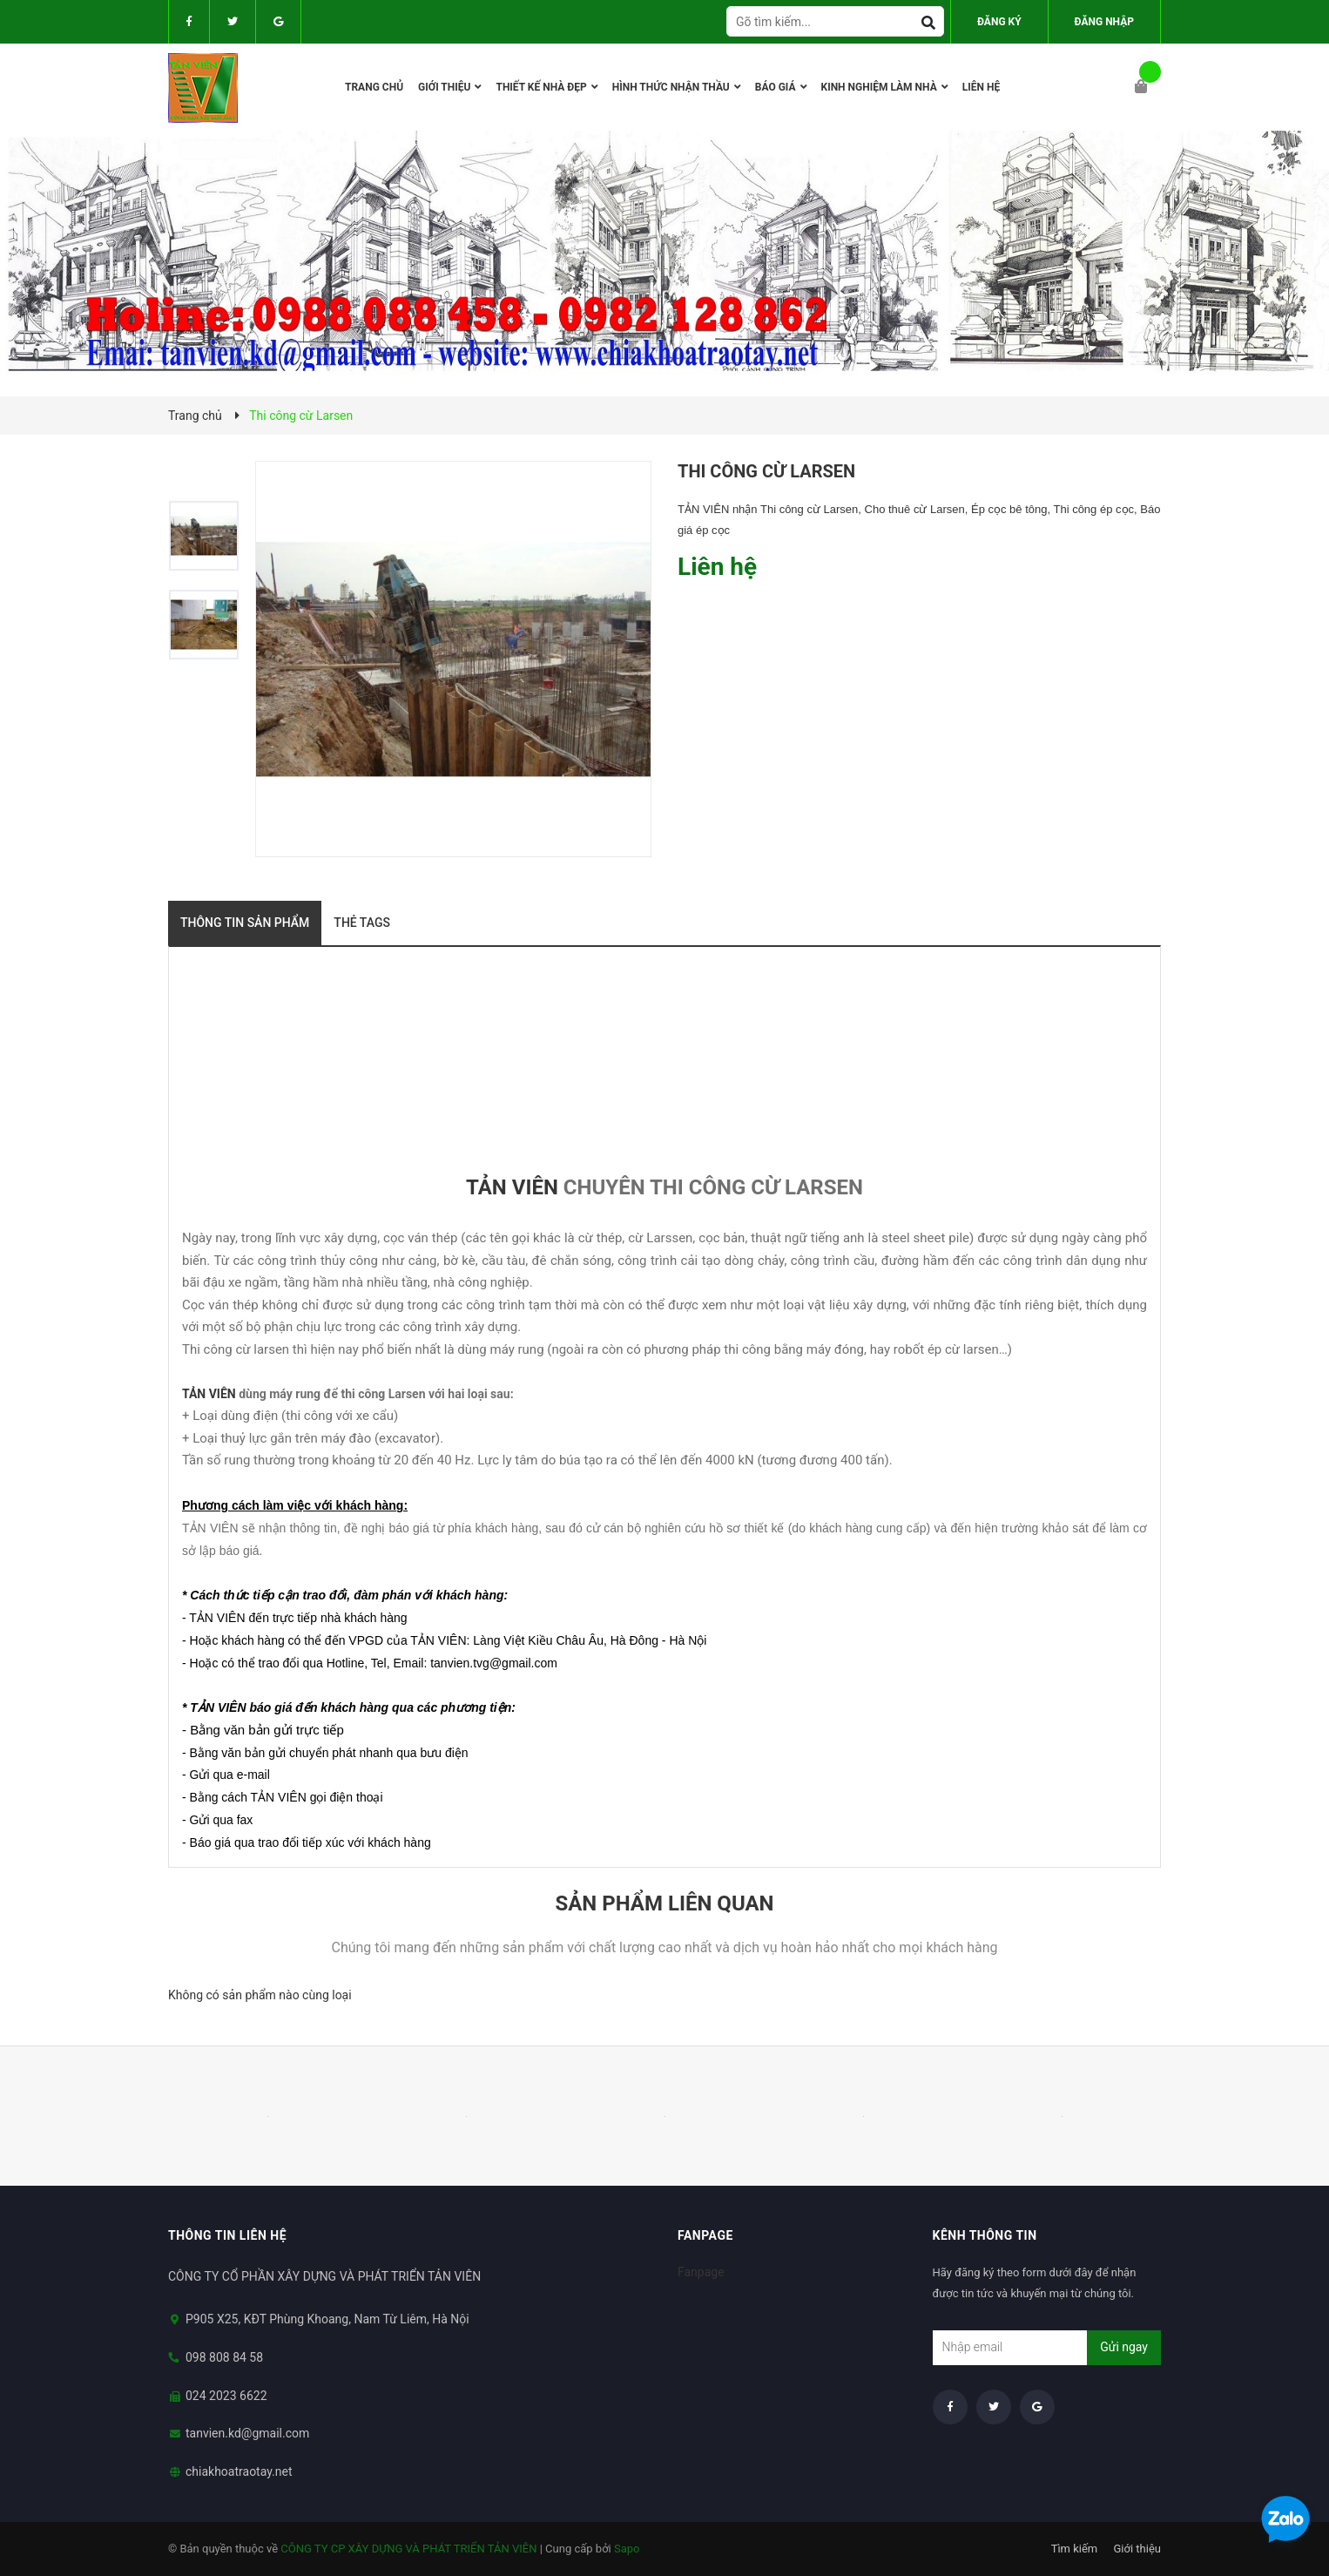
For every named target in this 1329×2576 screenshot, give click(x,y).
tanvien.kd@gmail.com (247, 2433)
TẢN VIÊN (512, 1187)
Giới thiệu (1137, 2548)
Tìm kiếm (1074, 2548)
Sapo (627, 2548)
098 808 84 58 (224, 2357)
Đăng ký (999, 22)
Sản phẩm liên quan (664, 1903)
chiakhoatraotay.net (239, 2471)
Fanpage (701, 2272)
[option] (211, 535)
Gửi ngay (1124, 2347)
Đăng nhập (1104, 22)
